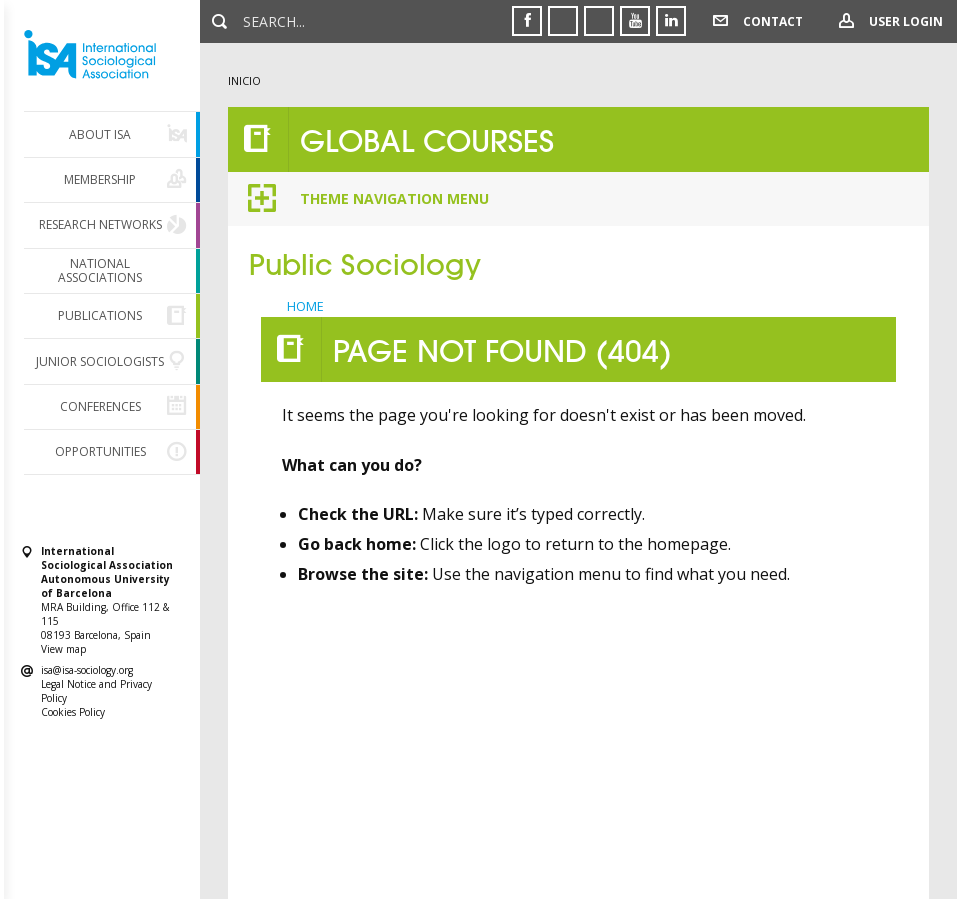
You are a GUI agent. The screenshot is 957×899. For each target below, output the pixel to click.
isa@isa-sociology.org (87, 670)
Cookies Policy (73, 712)
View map (63, 649)
